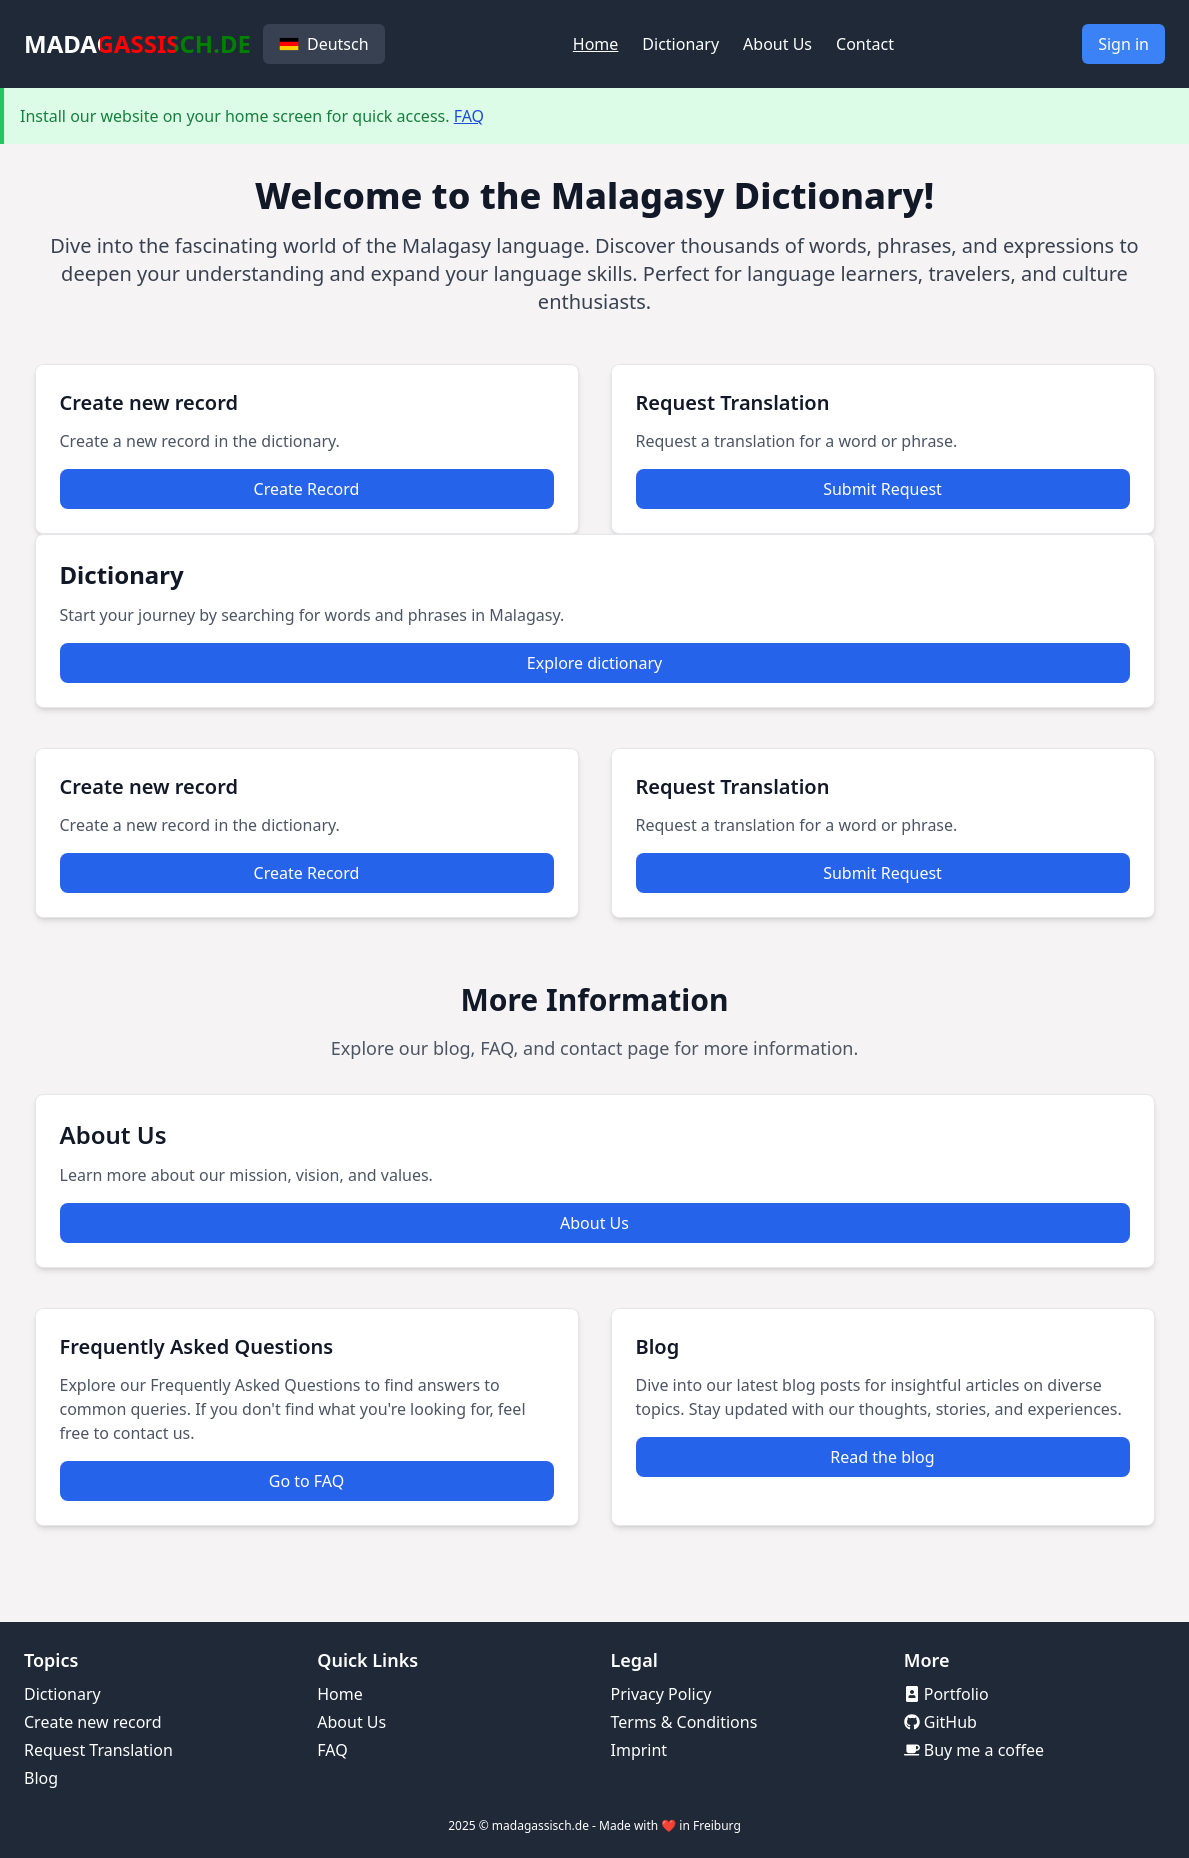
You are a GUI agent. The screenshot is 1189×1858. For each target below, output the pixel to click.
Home (596, 44)
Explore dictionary (594, 663)
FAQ (469, 116)
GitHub (940, 1722)
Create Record (307, 489)
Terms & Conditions (684, 1722)
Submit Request (882, 489)
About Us (777, 44)
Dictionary (680, 44)
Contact (865, 44)
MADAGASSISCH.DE (137, 44)
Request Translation (98, 1750)
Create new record (93, 1722)
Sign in (1123, 44)
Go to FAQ (307, 1481)
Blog (41, 1778)
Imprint (639, 1750)
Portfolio (946, 1694)
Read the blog (882, 1457)
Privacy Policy (661, 1694)
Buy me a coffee (974, 1750)
